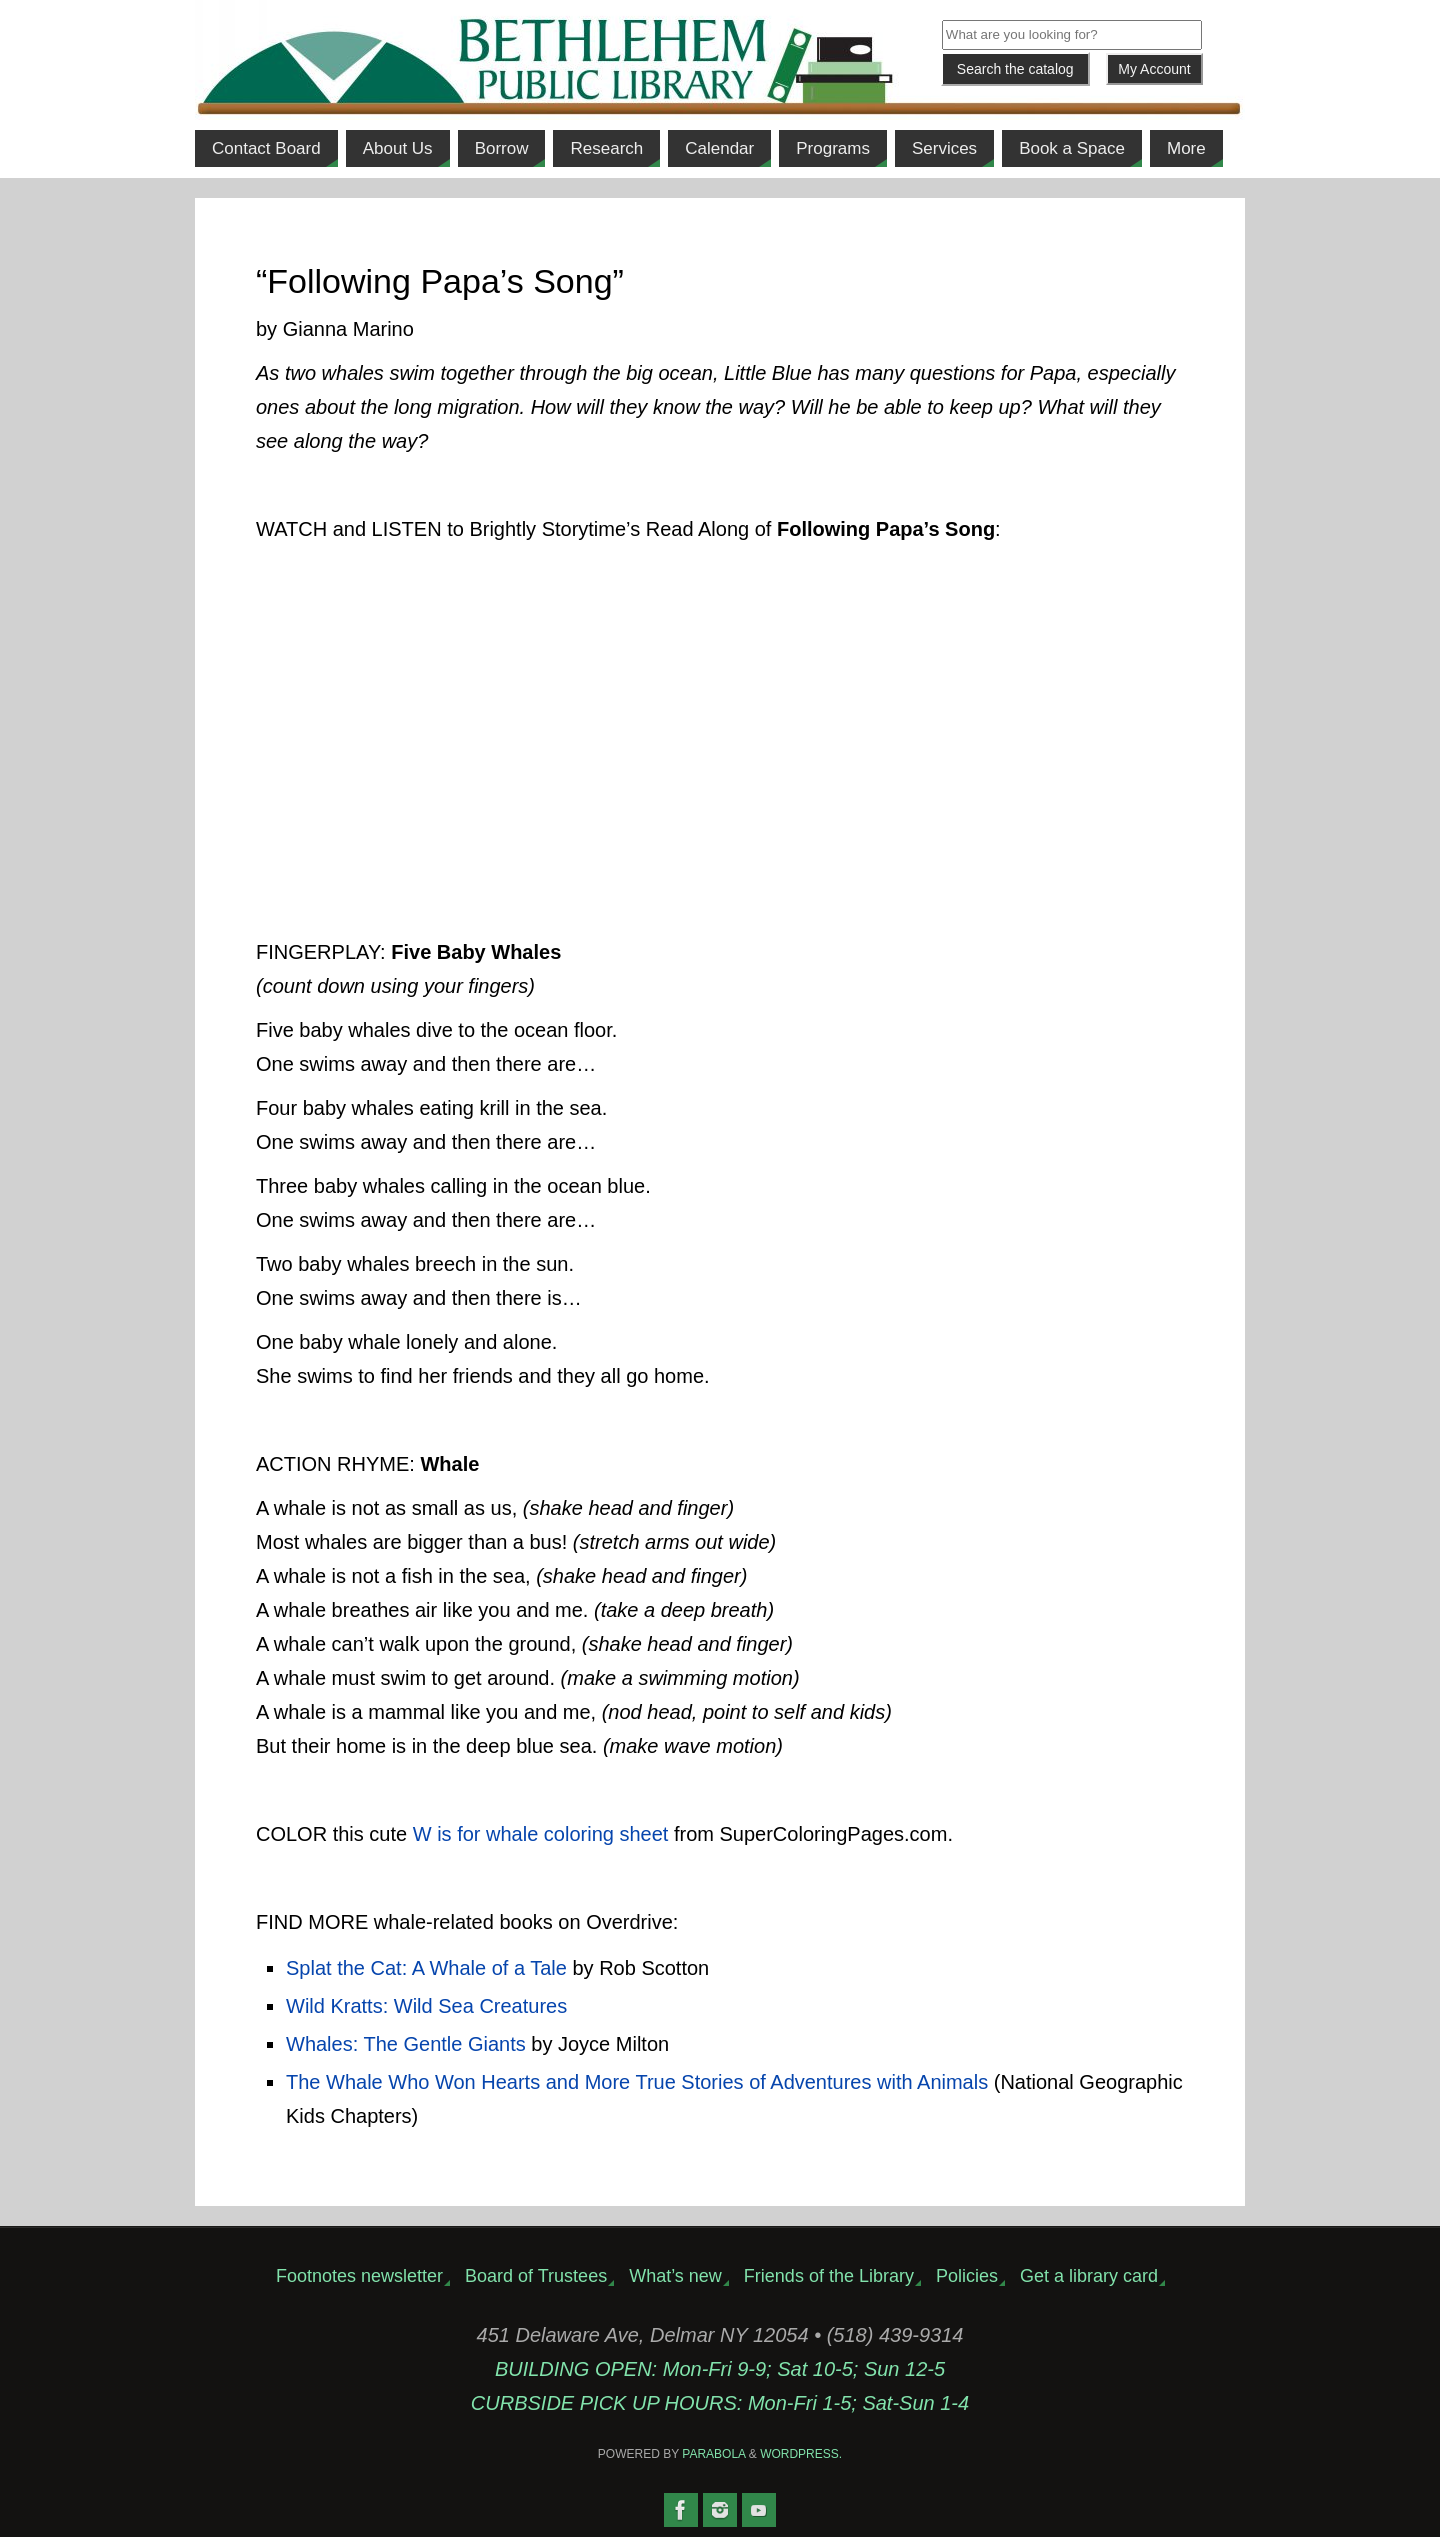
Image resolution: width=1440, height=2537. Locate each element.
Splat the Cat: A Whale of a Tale (426, 1968)
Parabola (713, 2454)
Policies (967, 2276)
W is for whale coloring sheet (541, 1834)
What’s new (675, 2276)
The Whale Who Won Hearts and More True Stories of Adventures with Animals (637, 2082)
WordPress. (801, 2454)
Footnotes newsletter (359, 2276)
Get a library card (1089, 2276)
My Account (1154, 69)
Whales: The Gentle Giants (406, 2044)
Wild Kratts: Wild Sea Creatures (426, 2006)
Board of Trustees (536, 2276)
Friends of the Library (829, 2276)
